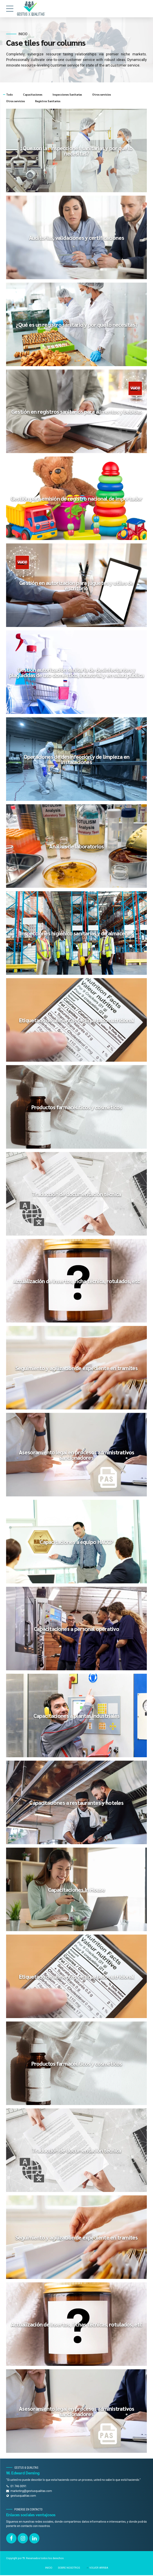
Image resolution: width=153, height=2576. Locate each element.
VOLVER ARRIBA (98, 2568)
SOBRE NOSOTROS (69, 2568)
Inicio (23, 34)
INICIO (48, 2568)
